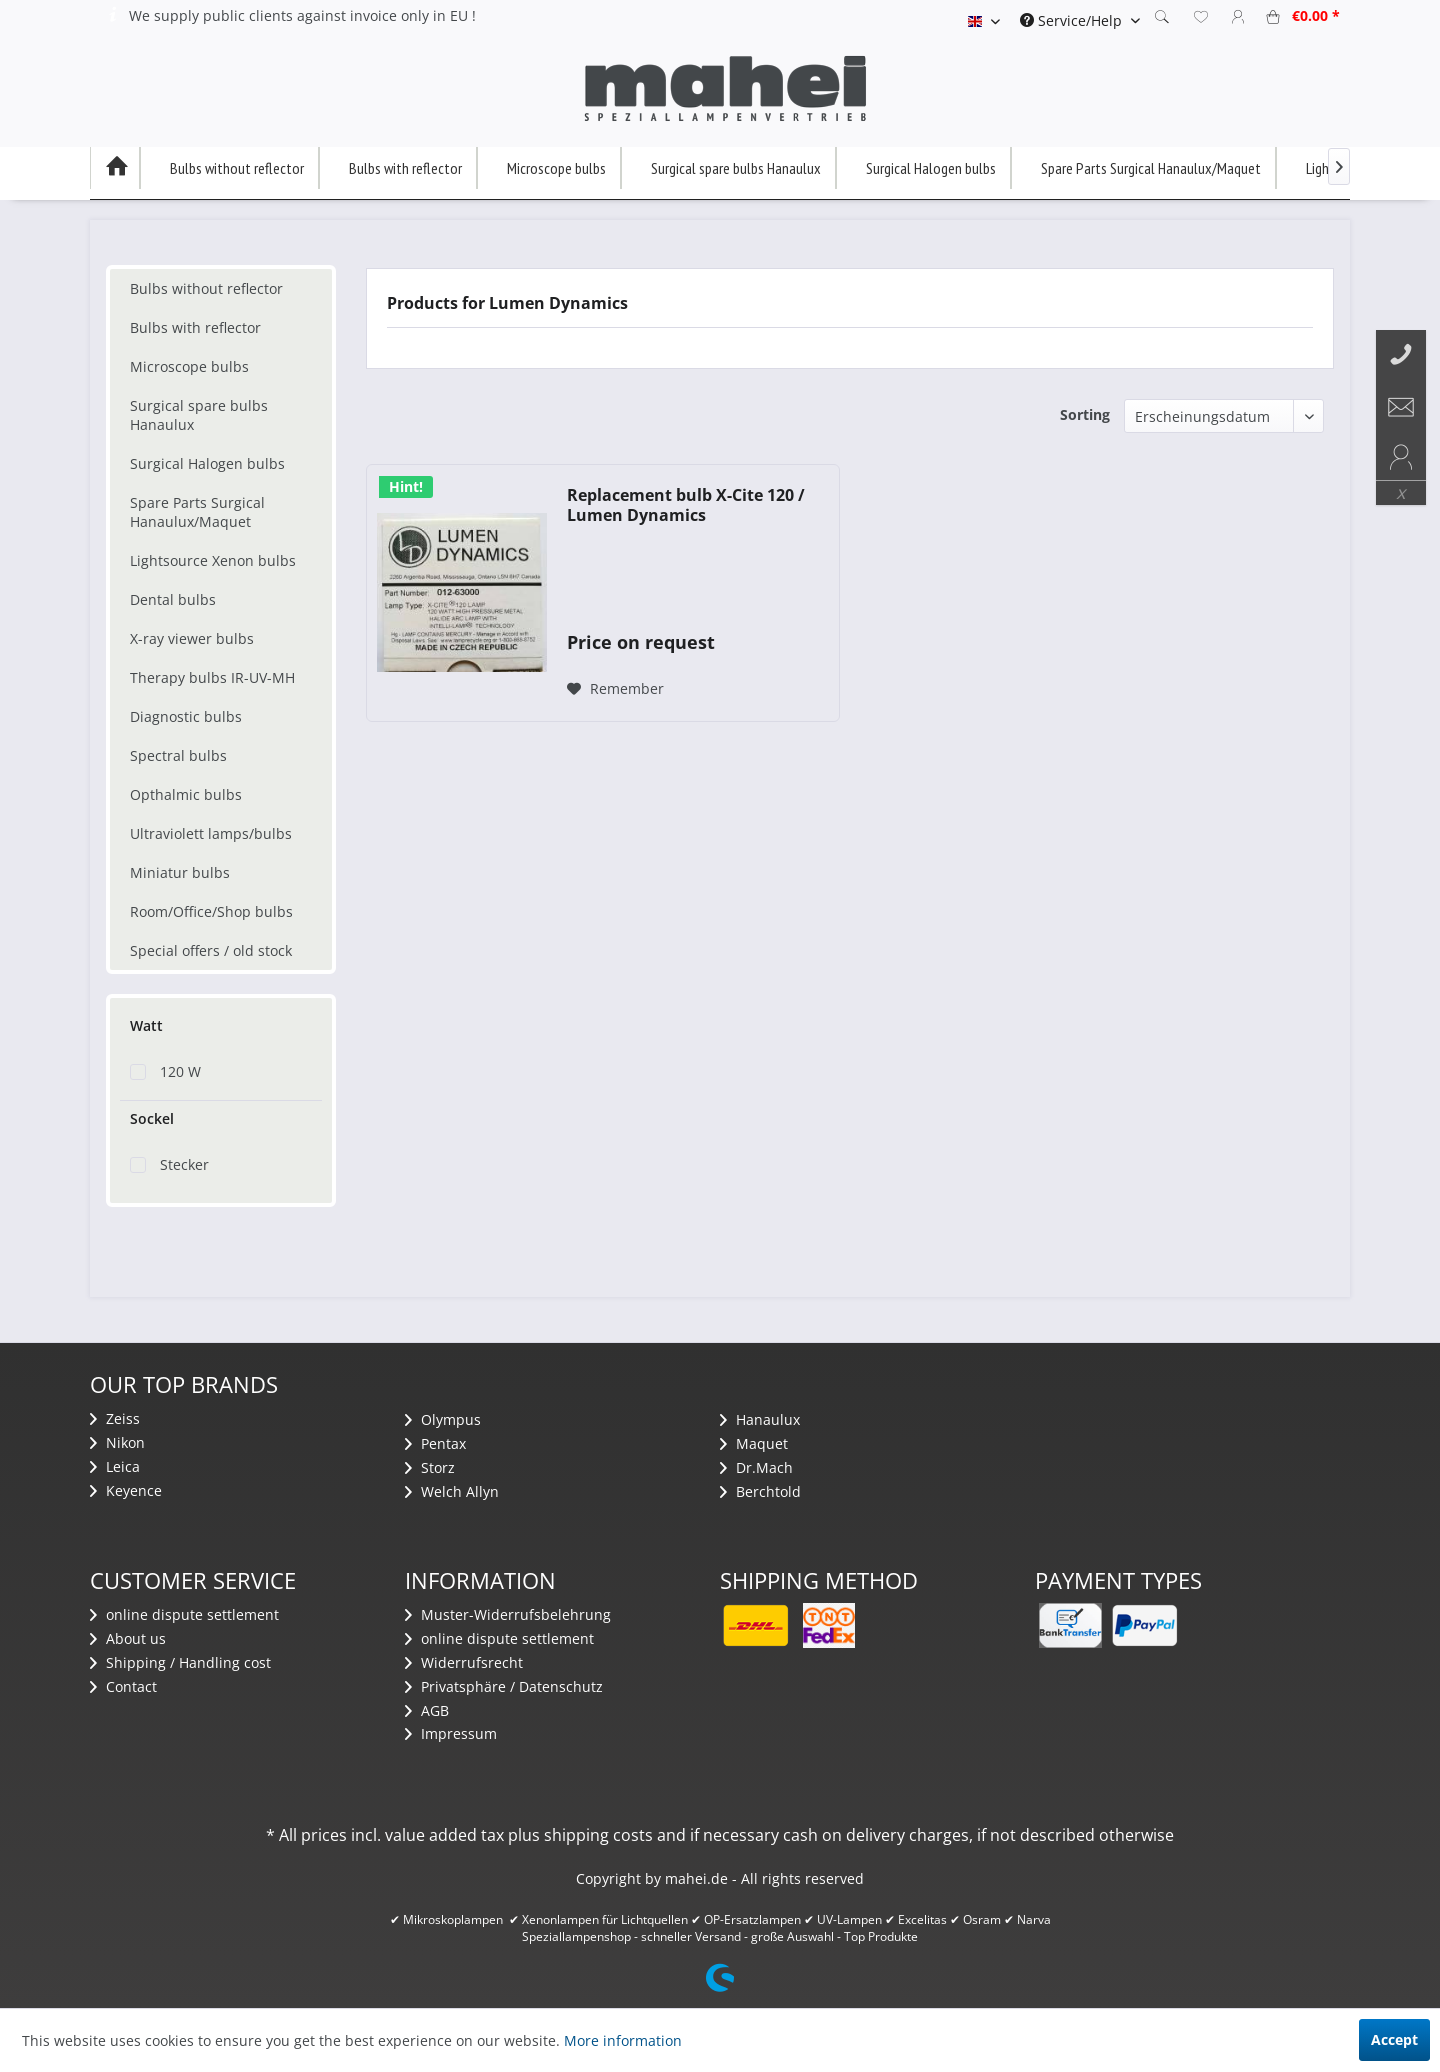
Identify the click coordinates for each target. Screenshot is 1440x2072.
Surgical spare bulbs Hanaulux (199, 415)
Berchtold (760, 1491)
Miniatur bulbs (180, 872)
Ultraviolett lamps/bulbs (211, 833)
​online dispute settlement (184, 1614)
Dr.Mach (756, 1467)
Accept (1394, 2039)
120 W (180, 1071)
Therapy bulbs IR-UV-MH (212, 677)
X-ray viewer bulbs (192, 638)
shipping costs (598, 1835)
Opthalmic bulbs (186, 794)
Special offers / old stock (211, 950)
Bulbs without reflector (206, 288)
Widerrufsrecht (464, 1662)
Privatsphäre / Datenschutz (504, 1686)
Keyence (126, 1490)
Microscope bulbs (189, 366)
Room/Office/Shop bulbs (211, 911)
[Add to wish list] (615, 689)
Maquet (754, 1443)
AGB (427, 1710)
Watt (146, 1025)
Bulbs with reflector (195, 327)
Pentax (435, 1443)
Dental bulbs (173, 599)
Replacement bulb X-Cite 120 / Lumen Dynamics (686, 505)
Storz (430, 1467)
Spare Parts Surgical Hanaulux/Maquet (197, 512)
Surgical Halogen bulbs (207, 463)
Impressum (451, 1733)
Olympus (443, 1419)
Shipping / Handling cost (180, 1662)
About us (128, 1638)
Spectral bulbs (178, 755)
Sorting (1085, 414)
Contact (123, 1686)
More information (623, 2040)
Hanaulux (760, 1419)
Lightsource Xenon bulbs (213, 560)
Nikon (117, 1442)
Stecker (184, 1164)
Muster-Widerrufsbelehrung (508, 1614)
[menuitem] (1080, 20)
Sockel (152, 1118)
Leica (115, 1466)
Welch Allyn (452, 1491)
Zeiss (115, 1418)
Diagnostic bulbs (186, 716)
